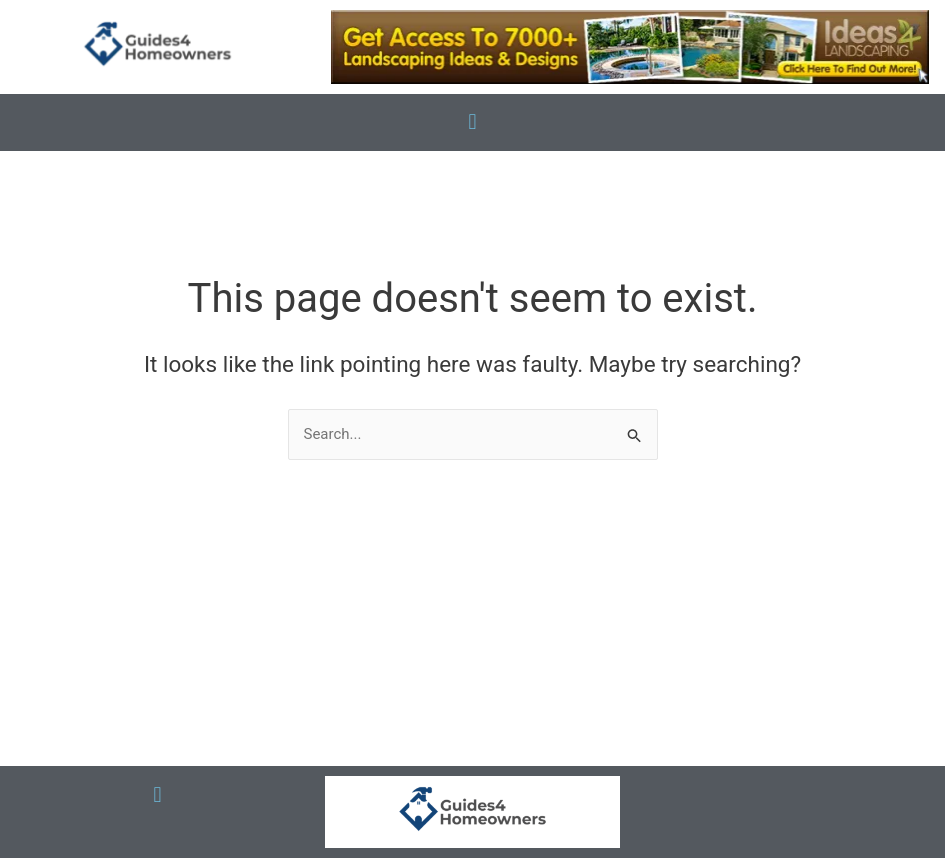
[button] (472, 122)
